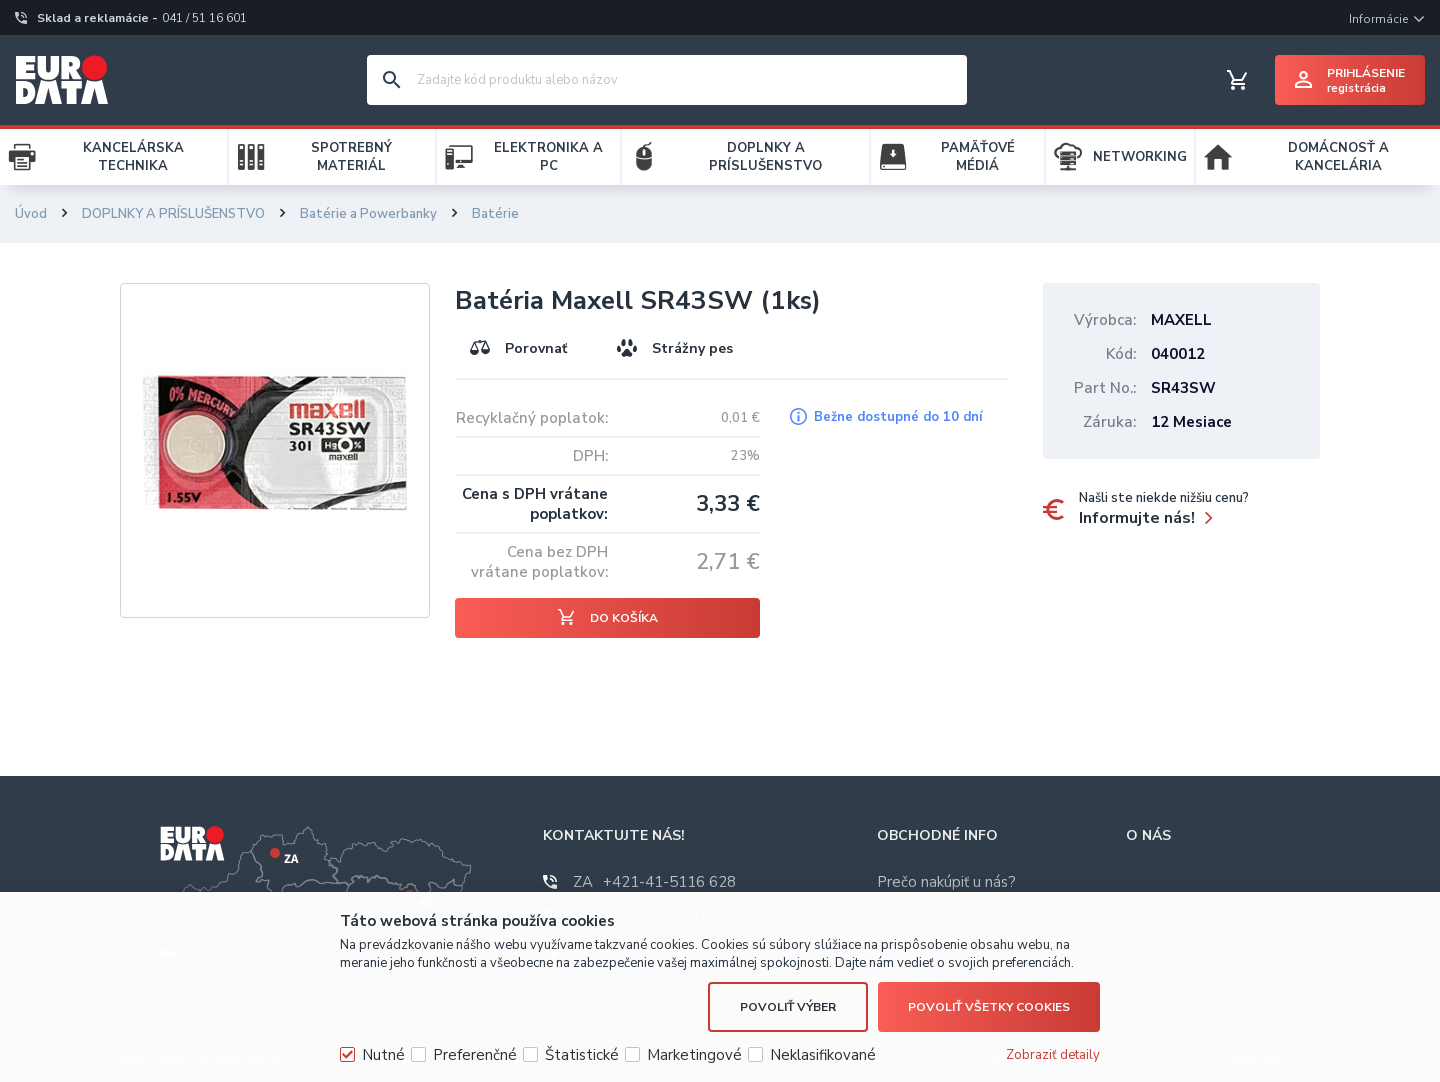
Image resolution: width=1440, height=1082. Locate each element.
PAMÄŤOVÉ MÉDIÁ (978, 157)
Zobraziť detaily (1053, 1055)
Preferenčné (475, 1055)
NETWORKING (1140, 157)
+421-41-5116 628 (654, 882)
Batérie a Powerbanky (368, 214)
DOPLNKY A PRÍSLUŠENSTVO (765, 157)
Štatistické (582, 1055)
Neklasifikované (823, 1055)
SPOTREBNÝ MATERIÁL (351, 157)
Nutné (383, 1055)
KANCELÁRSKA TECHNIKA (133, 157)
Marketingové (694, 1055)
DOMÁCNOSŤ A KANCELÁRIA (1338, 157)
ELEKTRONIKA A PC (548, 157)
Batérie (495, 214)
